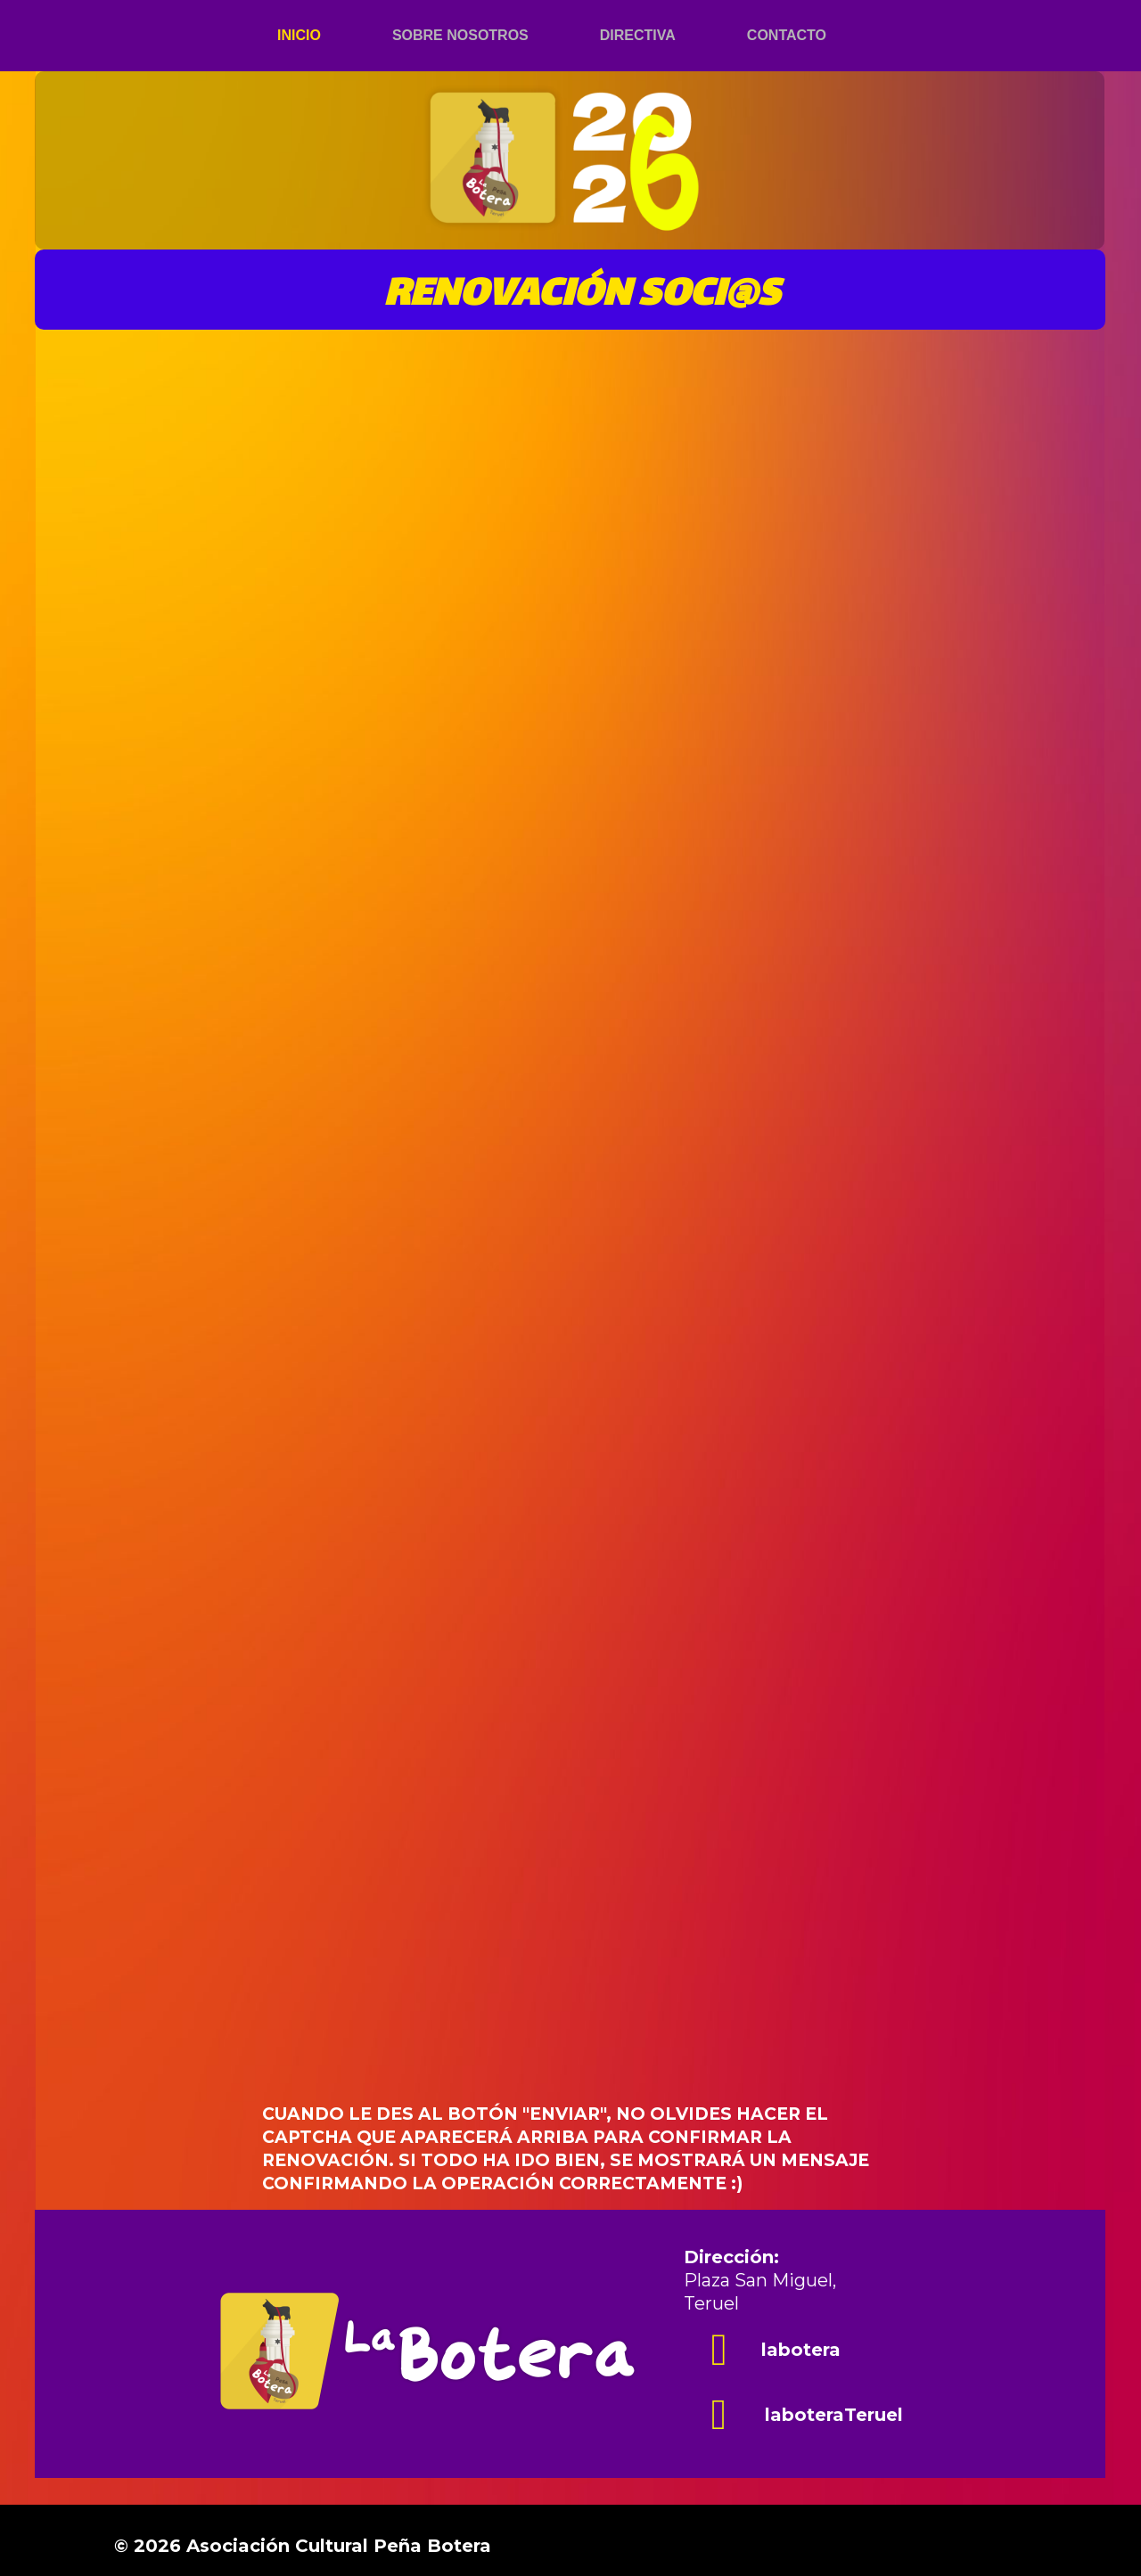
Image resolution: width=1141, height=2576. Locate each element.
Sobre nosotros (460, 35)
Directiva (638, 35)
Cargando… (579, 1265)
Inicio (299, 35)
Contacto (786, 35)
